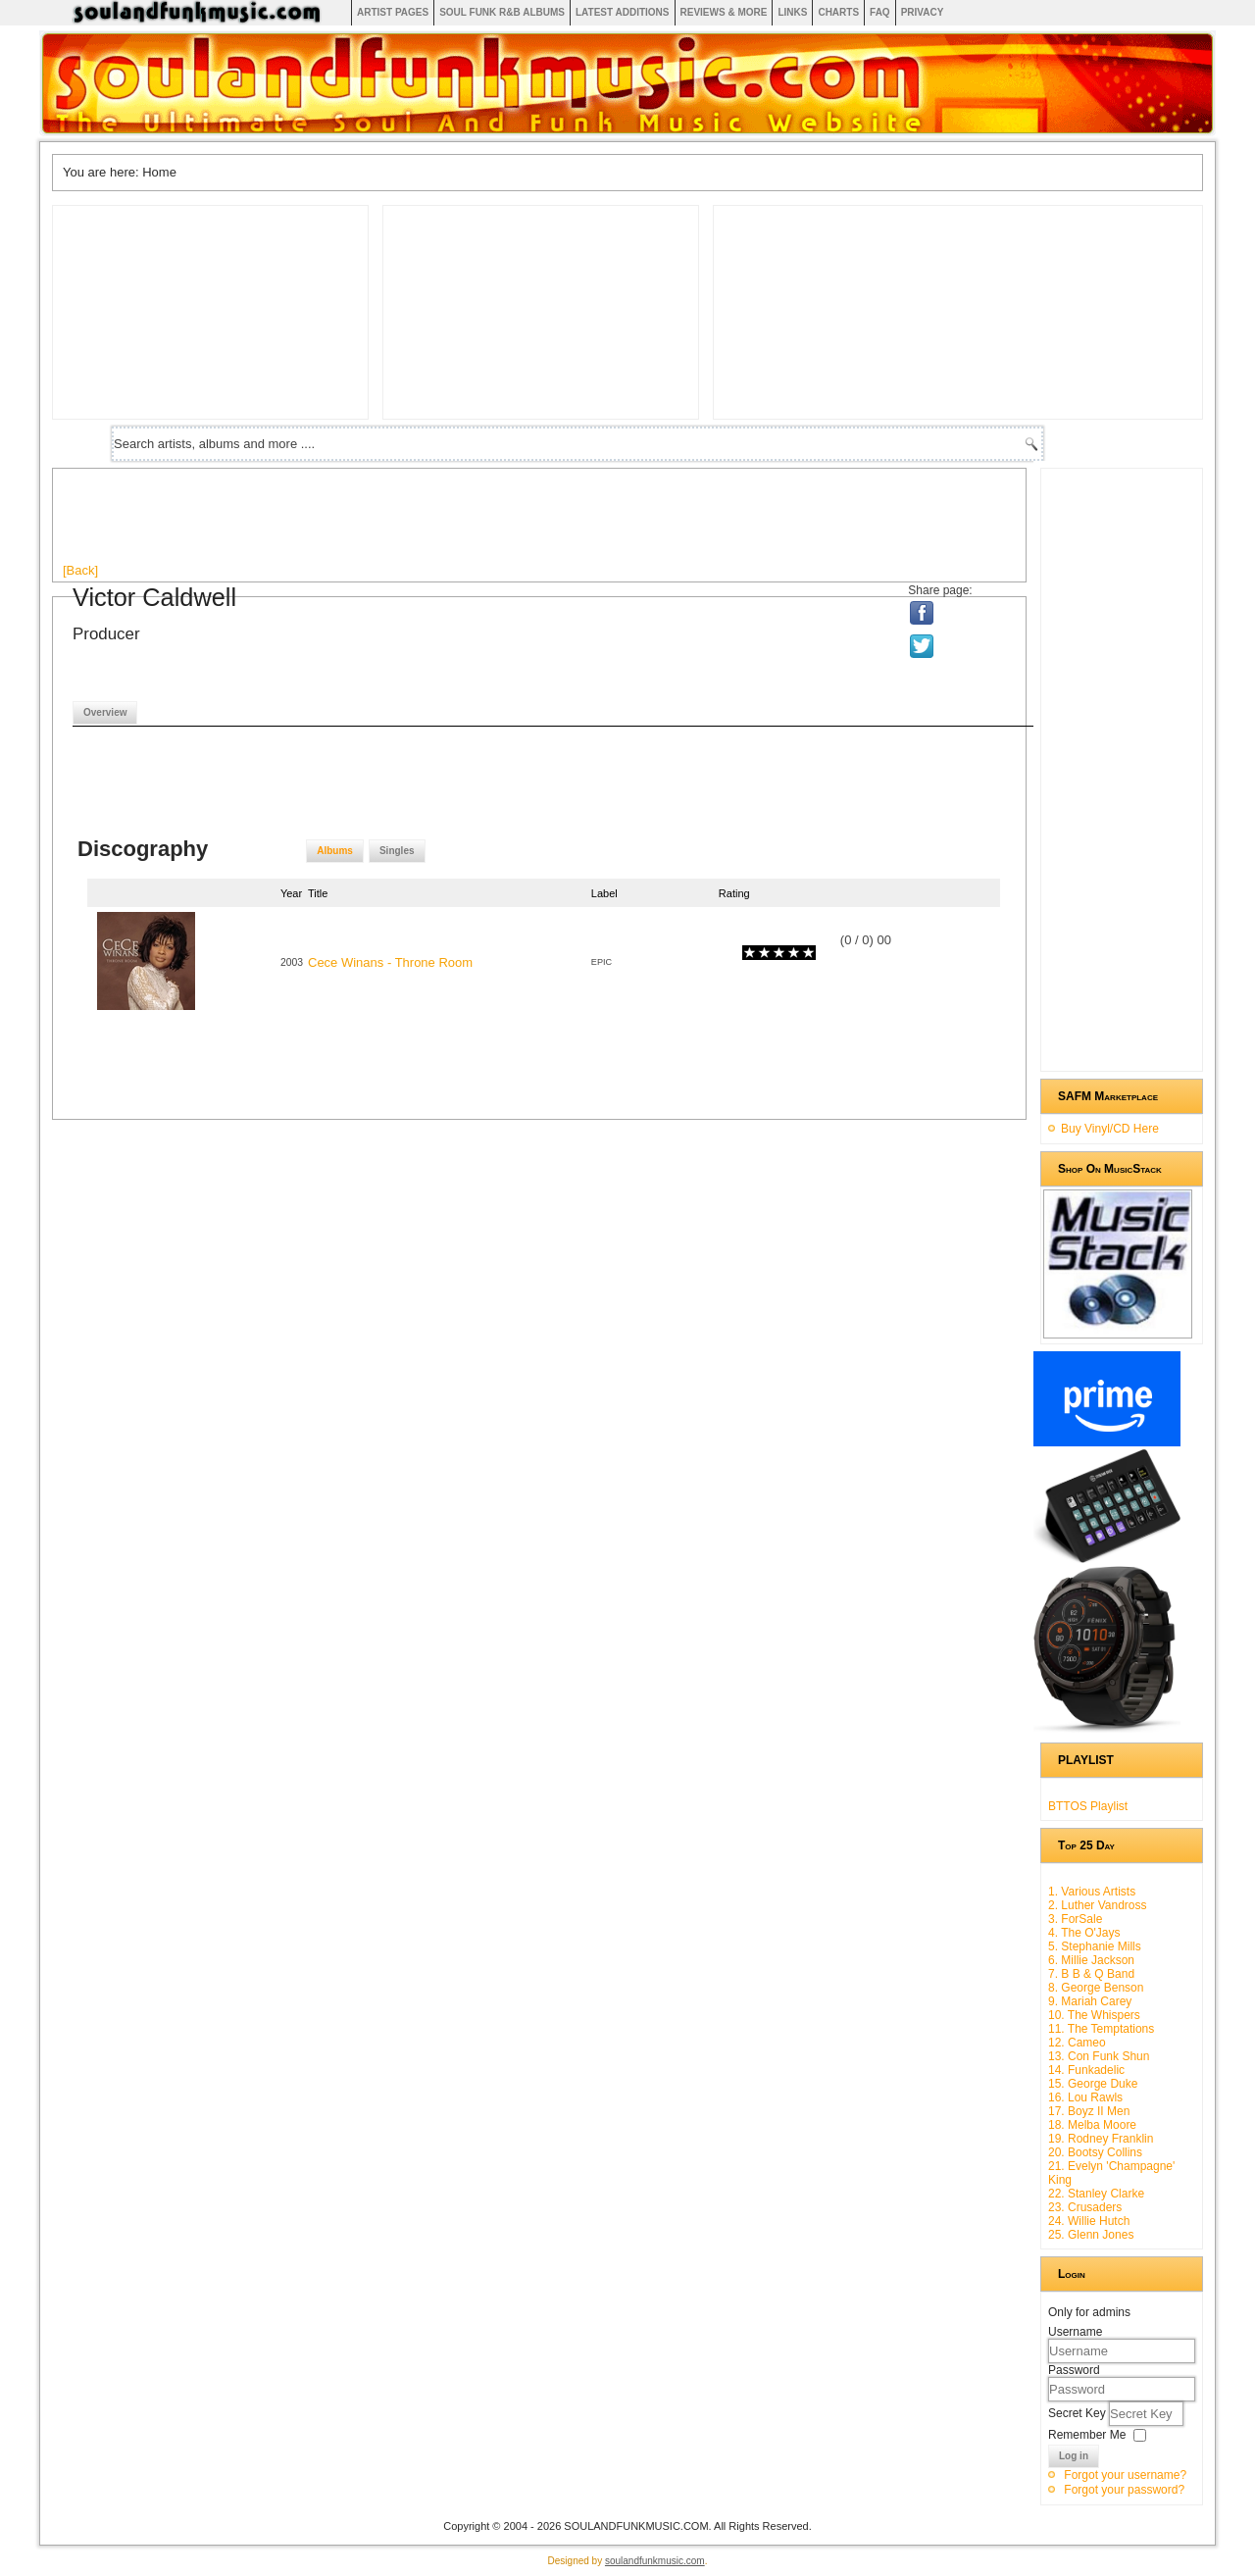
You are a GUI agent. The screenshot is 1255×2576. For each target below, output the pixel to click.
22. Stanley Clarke (1096, 2193)
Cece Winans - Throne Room (390, 962)
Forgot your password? (1124, 2490)
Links (792, 12)
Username (1075, 2332)
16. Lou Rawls (1085, 2097)
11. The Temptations (1101, 2029)
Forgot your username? (1125, 2475)
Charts (838, 12)
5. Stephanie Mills (1094, 1946)
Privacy (922, 12)
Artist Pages (392, 12)
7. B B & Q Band (1091, 1974)
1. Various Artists (1091, 1891)
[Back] (80, 570)
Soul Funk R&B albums (502, 12)
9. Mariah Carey (1089, 2001)
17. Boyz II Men (1089, 2111)
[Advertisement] (420, 523)
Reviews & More (724, 12)
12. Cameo (1077, 2042)
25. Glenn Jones (1090, 2235)
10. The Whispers (1094, 2015)
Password (1074, 2370)
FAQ (880, 12)
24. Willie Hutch (1089, 2221)
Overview (104, 712)
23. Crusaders (1085, 2207)
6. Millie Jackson (1091, 1960)
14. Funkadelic (1086, 2070)
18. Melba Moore (1092, 2125)
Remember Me (1087, 2435)
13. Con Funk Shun (1098, 2056)
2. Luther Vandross (1097, 1905)
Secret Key (1078, 2413)
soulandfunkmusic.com (655, 2560)
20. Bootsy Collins (1095, 2152)
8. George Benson (1095, 1988)
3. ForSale (1075, 1919)
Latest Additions (623, 12)
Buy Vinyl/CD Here (1110, 1129)
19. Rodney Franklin (1100, 2139)
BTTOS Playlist (1088, 1806)
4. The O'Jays (1084, 1933)
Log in (1073, 2455)
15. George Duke (1092, 2084)
